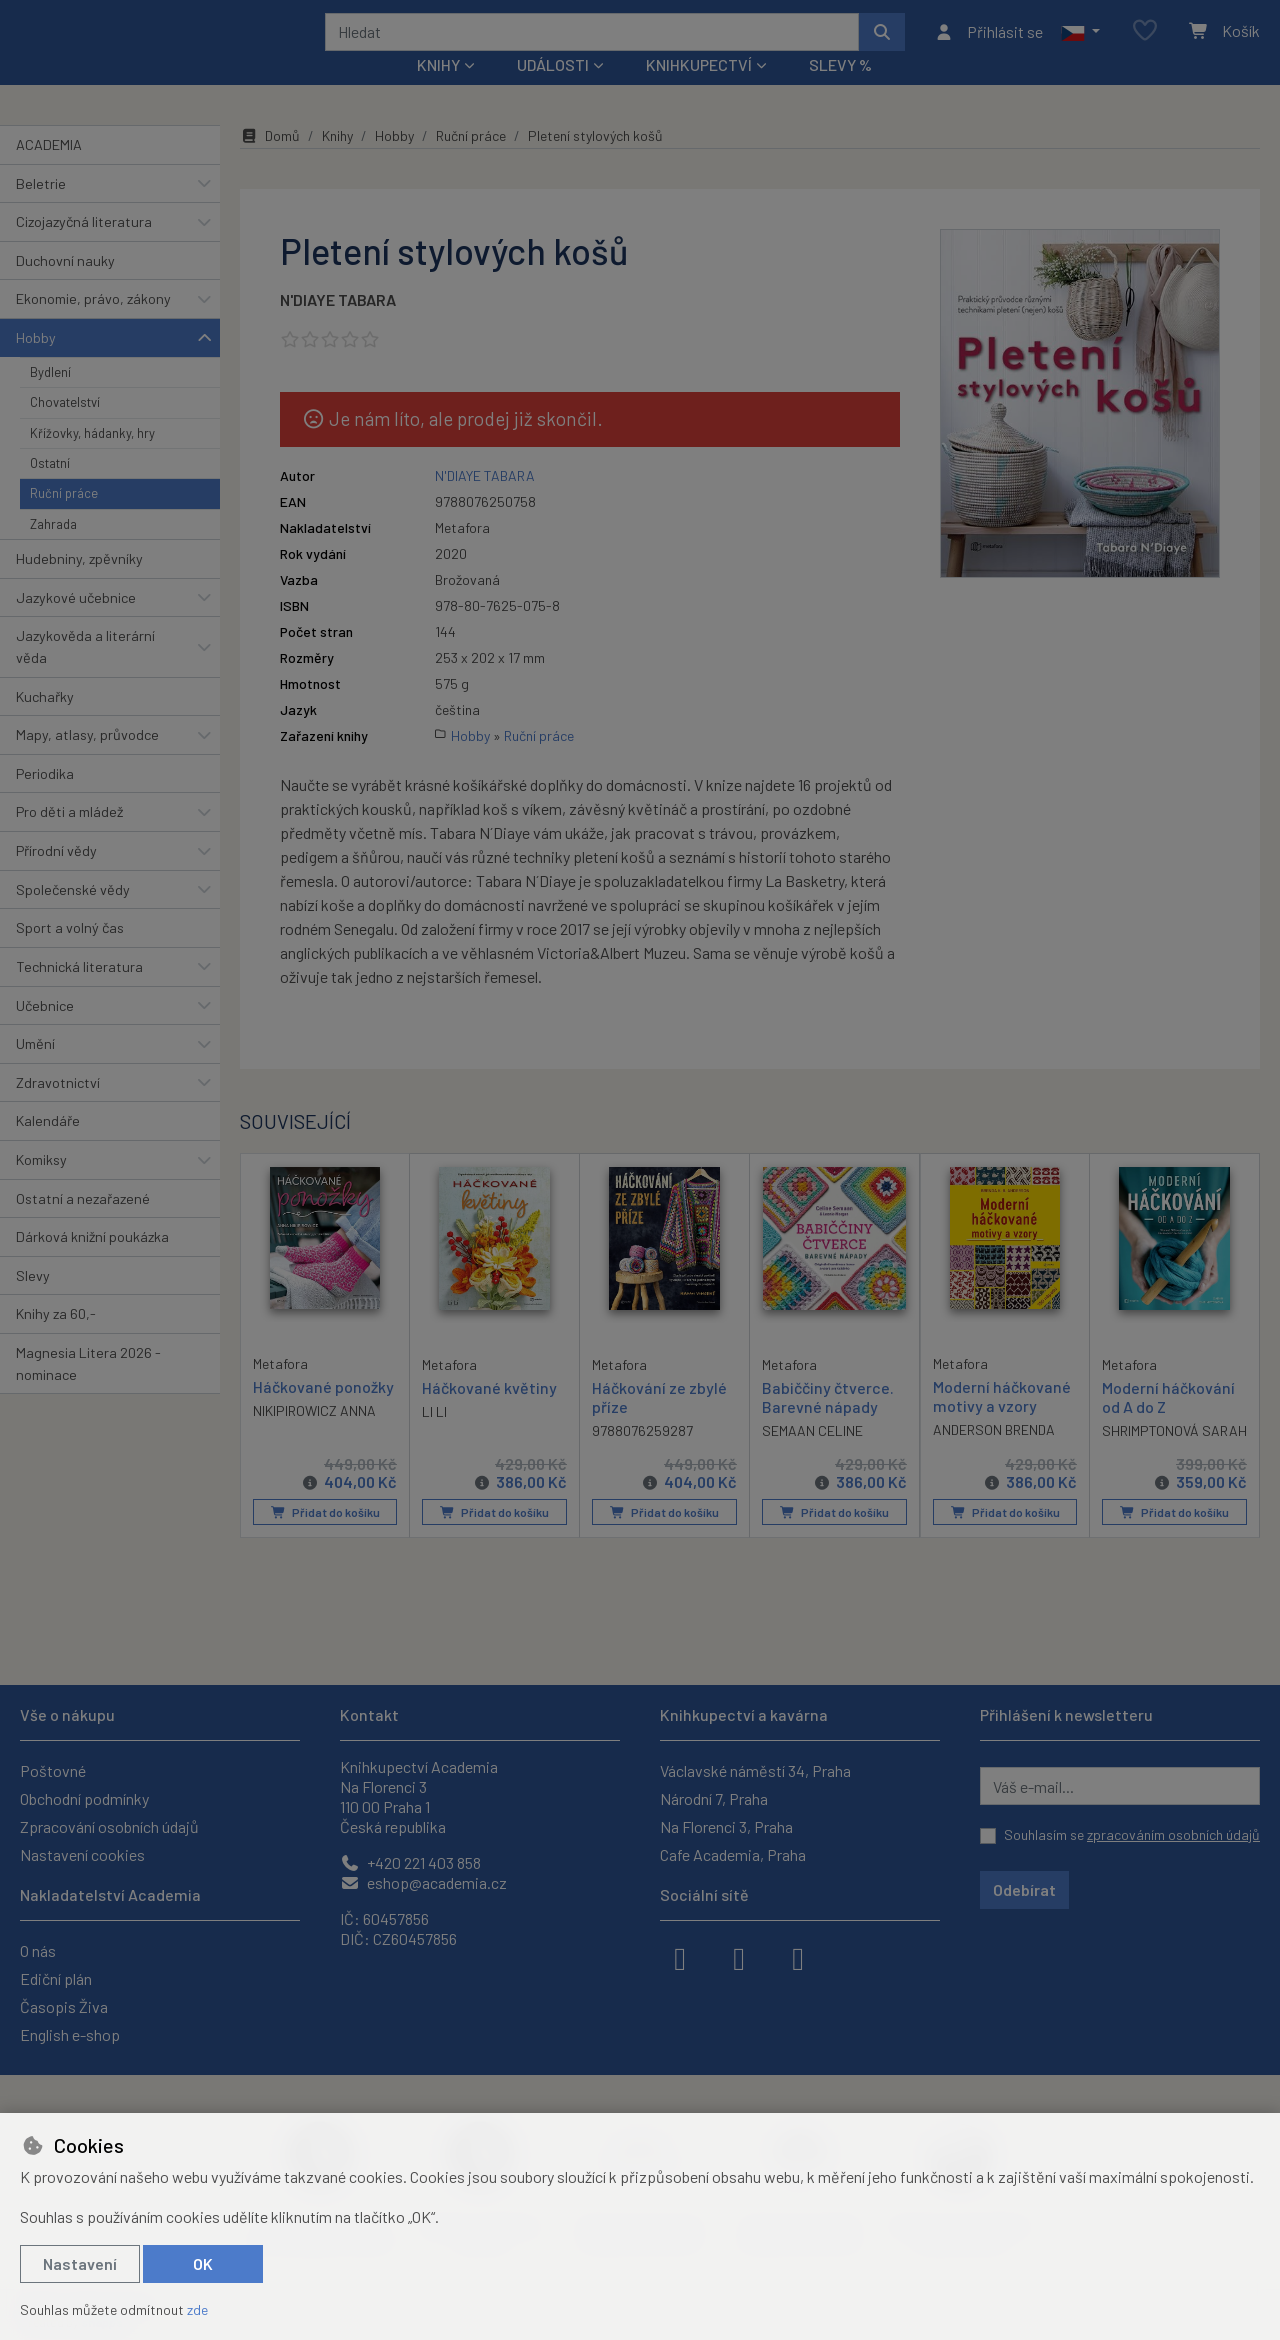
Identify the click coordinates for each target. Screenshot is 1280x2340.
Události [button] (553, 91)
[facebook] (680, 1957)
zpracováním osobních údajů (1173, 1834)
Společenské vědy (73, 915)
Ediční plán (56, 1978)
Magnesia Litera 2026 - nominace (88, 1390)
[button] (1080, 45)
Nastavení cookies (82, 1854)
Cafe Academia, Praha (733, 1854)
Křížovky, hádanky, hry (92, 459)
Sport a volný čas (70, 954)
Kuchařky (45, 722)
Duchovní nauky (65, 287)
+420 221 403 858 (410, 1862)
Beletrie (41, 209)
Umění (35, 1070)
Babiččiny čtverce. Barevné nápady (828, 1423)
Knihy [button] (438, 91)
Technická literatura (79, 993)
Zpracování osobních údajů (109, 1826)
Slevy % (840, 91)
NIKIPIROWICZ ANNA (314, 1436)
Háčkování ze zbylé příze (659, 1423)
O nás (38, 1950)
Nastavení (80, 2263)
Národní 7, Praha (714, 1798)
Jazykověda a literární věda (85, 673)
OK (203, 2263)
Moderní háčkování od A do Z (1168, 1423)
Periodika (45, 800)
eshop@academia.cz (423, 1882)
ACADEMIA (49, 171)
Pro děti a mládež (69, 838)
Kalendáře (48, 1147)
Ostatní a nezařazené (83, 1224)
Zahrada (53, 551)
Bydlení (50, 398)
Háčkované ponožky (323, 1412)
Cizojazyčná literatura (84, 248)
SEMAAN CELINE (812, 1457)
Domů (270, 162)
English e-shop (70, 2034)
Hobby (36, 364)
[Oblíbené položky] (1145, 44)
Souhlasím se (1132, 1834)
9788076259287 (642, 1457)
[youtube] (798, 1957)
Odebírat (1024, 1889)
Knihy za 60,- (56, 1340)
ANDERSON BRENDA (994, 1456)
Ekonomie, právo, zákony (93, 325)
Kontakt (369, 1714)
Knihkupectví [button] (699, 91)
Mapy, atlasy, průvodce (87, 761)
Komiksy (41, 1186)
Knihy (337, 162)
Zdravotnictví (58, 1109)
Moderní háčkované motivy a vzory (1002, 1422)
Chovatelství (65, 429)
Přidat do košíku (325, 1539)
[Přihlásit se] (988, 45)
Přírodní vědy (56, 877)
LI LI (434, 1437)
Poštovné (53, 1770)
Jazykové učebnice (76, 624)
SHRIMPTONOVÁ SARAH (1174, 1457)
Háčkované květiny (489, 1413)
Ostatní (50, 490)
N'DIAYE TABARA (338, 326)
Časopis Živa (64, 2006)
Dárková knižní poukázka (92, 1263)
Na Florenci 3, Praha (726, 1826)
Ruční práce (64, 520)
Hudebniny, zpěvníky (79, 585)
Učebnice (45, 1031)
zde (197, 2309)
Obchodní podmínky (84, 1798)
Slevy (33, 1302)
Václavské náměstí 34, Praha (755, 1770)
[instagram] (739, 1957)
